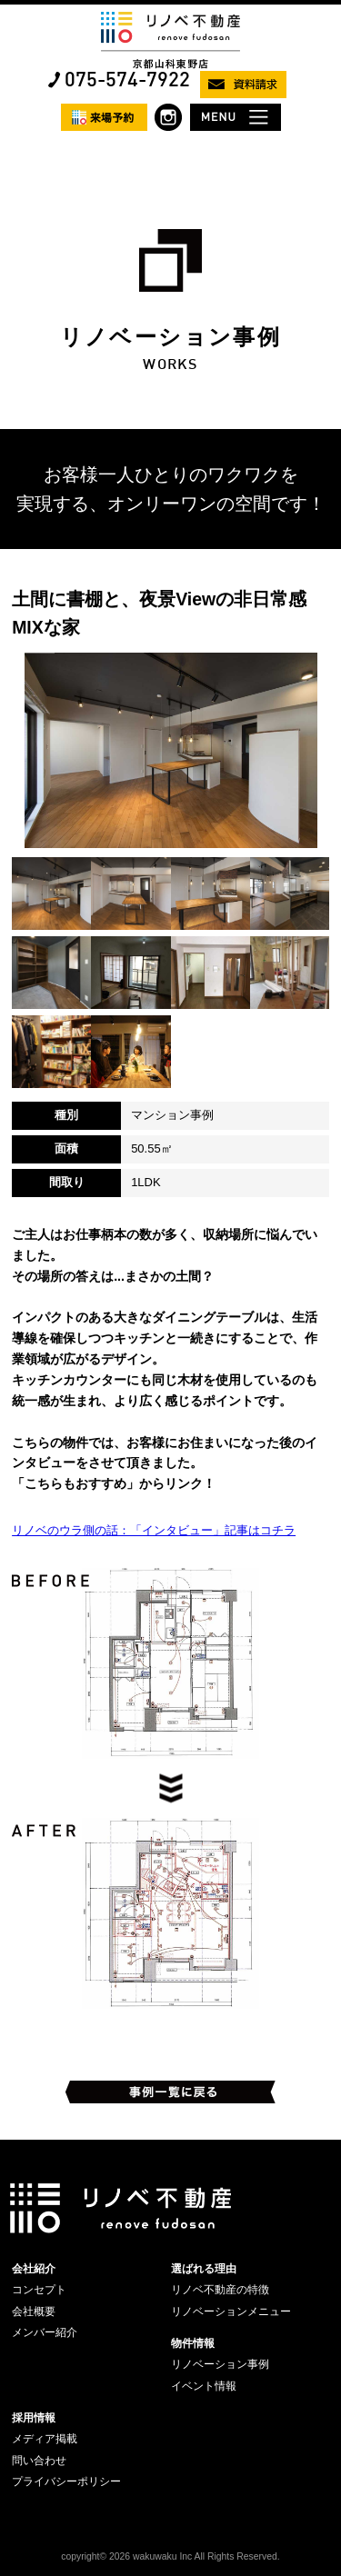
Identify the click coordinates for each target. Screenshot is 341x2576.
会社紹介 (33, 2268)
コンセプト (39, 2289)
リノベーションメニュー (231, 2311)
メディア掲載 (44, 2438)
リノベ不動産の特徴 (220, 2289)
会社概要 (33, 2311)
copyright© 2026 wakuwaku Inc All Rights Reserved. (170, 2556)
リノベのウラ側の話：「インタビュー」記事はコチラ (154, 1530)
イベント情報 (203, 2386)
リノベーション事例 (220, 2364)
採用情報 (33, 2417)
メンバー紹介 (44, 2332)
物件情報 (193, 2343)
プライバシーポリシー (66, 2481)
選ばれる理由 (203, 2268)
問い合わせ (39, 2460)
